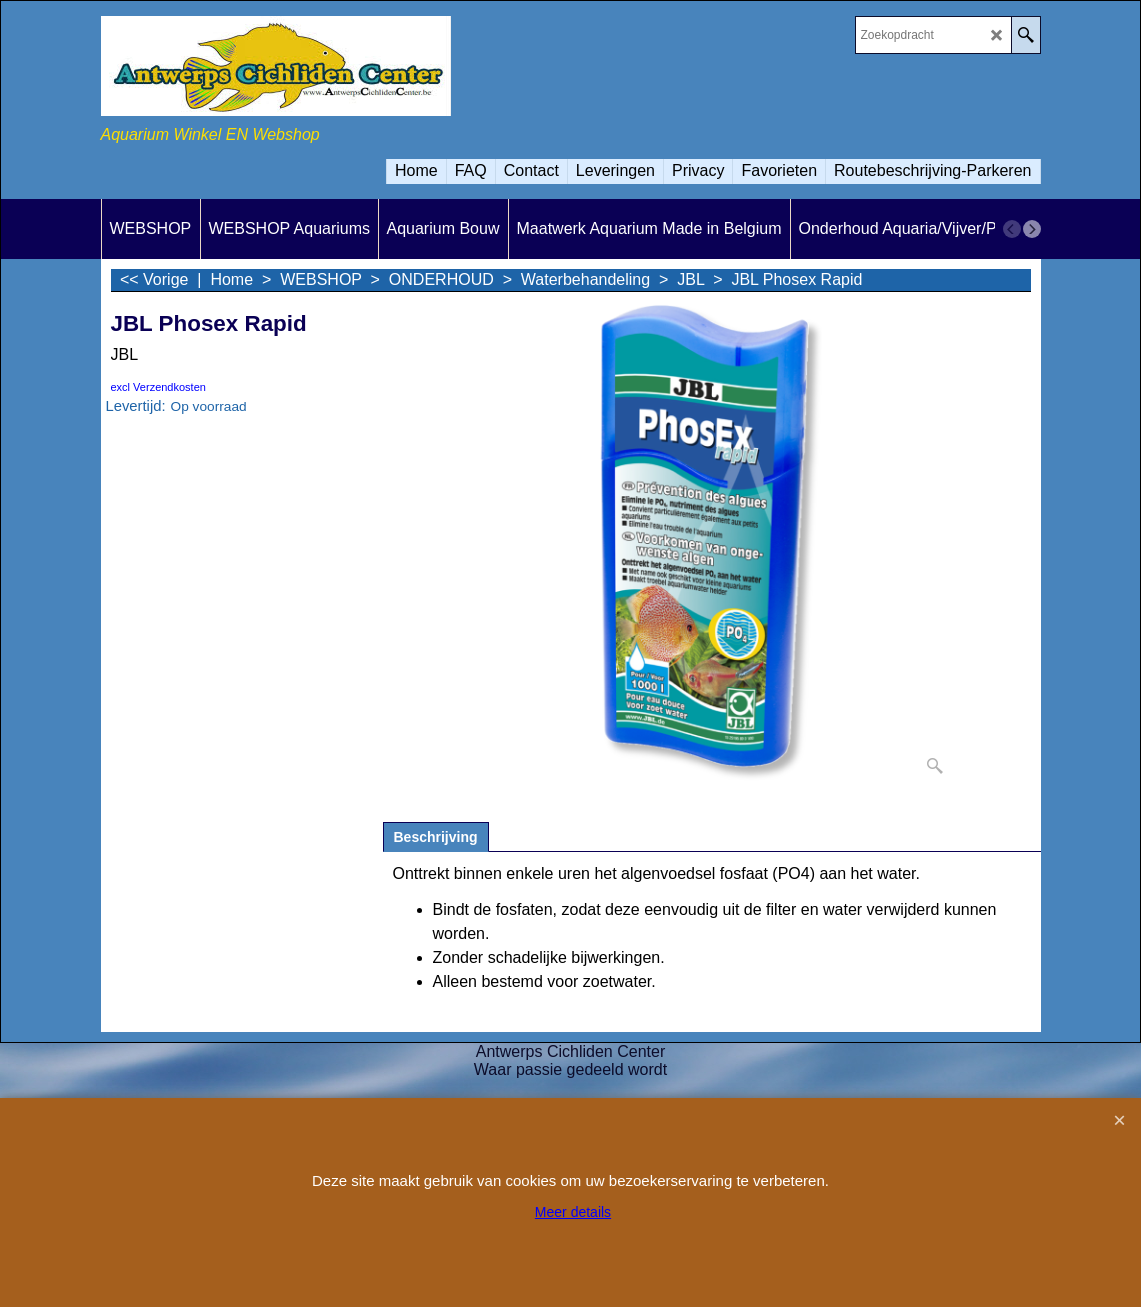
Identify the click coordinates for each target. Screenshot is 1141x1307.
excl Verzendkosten (158, 387)
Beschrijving (436, 837)
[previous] (1012, 229)
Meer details (573, 1212)
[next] (1032, 229)
